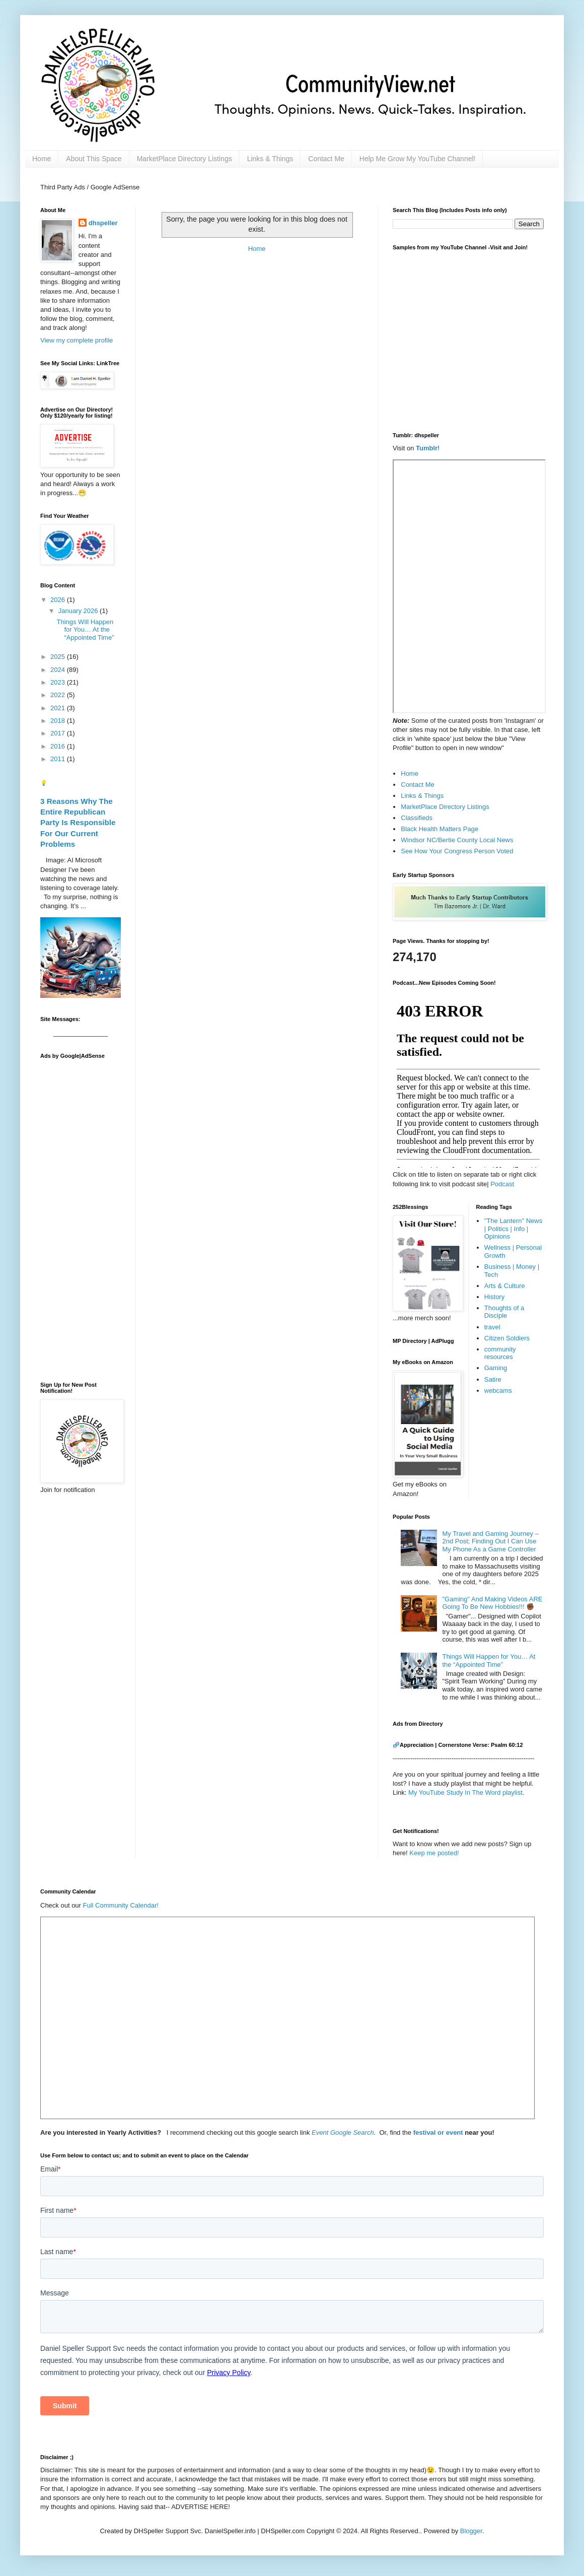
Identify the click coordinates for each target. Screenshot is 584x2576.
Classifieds (416, 818)
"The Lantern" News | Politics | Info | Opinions (513, 1228)
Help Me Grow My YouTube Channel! (417, 159)
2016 (58, 746)
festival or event (437, 2132)
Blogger (471, 2531)
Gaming (495, 1368)
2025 (58, 656)
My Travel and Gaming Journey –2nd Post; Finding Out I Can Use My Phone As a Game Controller (490, 1541)
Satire (492, 1379)
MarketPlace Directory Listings (184, 159)
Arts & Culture (504, 1286)
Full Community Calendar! (121, 1905)
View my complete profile (76, 340)
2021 (58, 708)
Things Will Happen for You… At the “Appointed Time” (85, 629)
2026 (58, 599)
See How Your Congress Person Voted (457, 851)
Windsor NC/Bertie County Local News (457, 840)
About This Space (93, 159)
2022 (58, 695)
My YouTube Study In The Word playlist (465, 1792)
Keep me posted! (434, 1853)
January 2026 (79, 611)
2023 (58, 682)
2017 (58, 733)
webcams (498, 1390)
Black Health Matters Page (439, 829)
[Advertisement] (80, 1215)
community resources (500, 1353)
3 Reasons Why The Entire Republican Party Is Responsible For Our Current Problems (78, 822)
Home (41, 159)
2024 (58, 669)
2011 (58, 759)
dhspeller (103, 223)
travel (492, 1327)
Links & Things (270, 159)
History (494, 1297)
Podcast (502, 1184)
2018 (58, 720)
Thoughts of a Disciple (504, 1312)
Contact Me (326, 159)
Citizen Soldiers (507, 1338)
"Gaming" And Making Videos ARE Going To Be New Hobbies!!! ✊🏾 (492, 1603)
